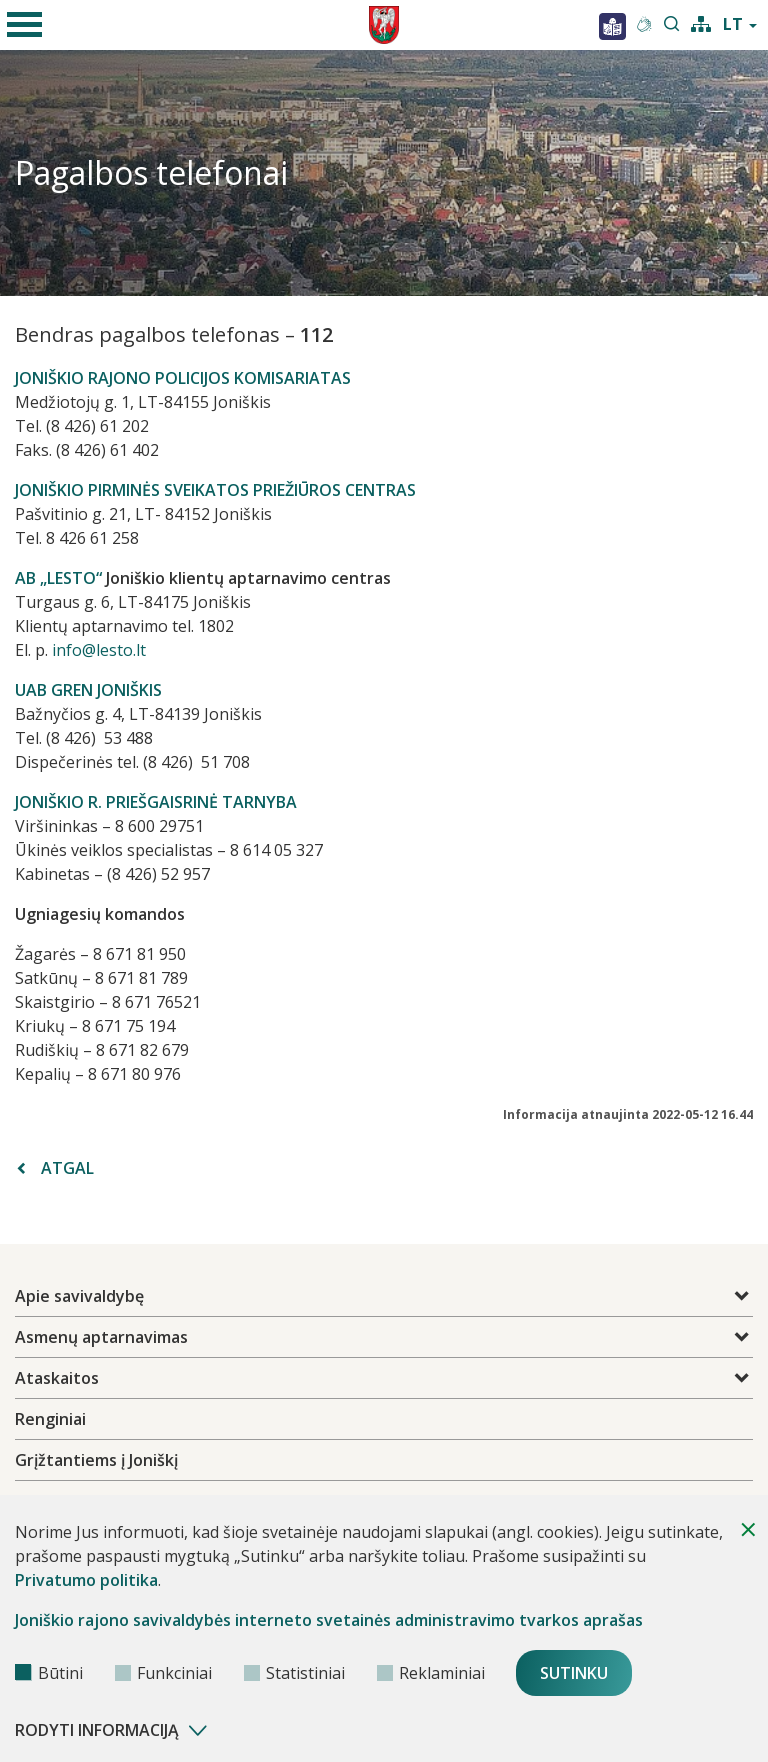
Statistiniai (294, 1673)
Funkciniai (163, 1673)
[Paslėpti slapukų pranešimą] (748, 1530)
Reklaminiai (431, 1673)
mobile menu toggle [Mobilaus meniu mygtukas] (21, 14)
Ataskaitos (57, 1378)
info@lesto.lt (99, 650)
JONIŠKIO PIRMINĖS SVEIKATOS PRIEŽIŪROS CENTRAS (215, 490)
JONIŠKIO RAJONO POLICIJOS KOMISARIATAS (183, 378)
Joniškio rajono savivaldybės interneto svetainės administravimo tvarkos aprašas (329, 1620)
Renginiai (50, 1419)
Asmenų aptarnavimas (101, 1337)
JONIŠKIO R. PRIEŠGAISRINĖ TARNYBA (156, 802)
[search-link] (672, 25)
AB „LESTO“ (58, 578)
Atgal (56, 1168)
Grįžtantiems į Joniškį (96, 1460)
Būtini (49, 1673)
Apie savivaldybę (79, 1296)
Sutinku (574, 1673)
